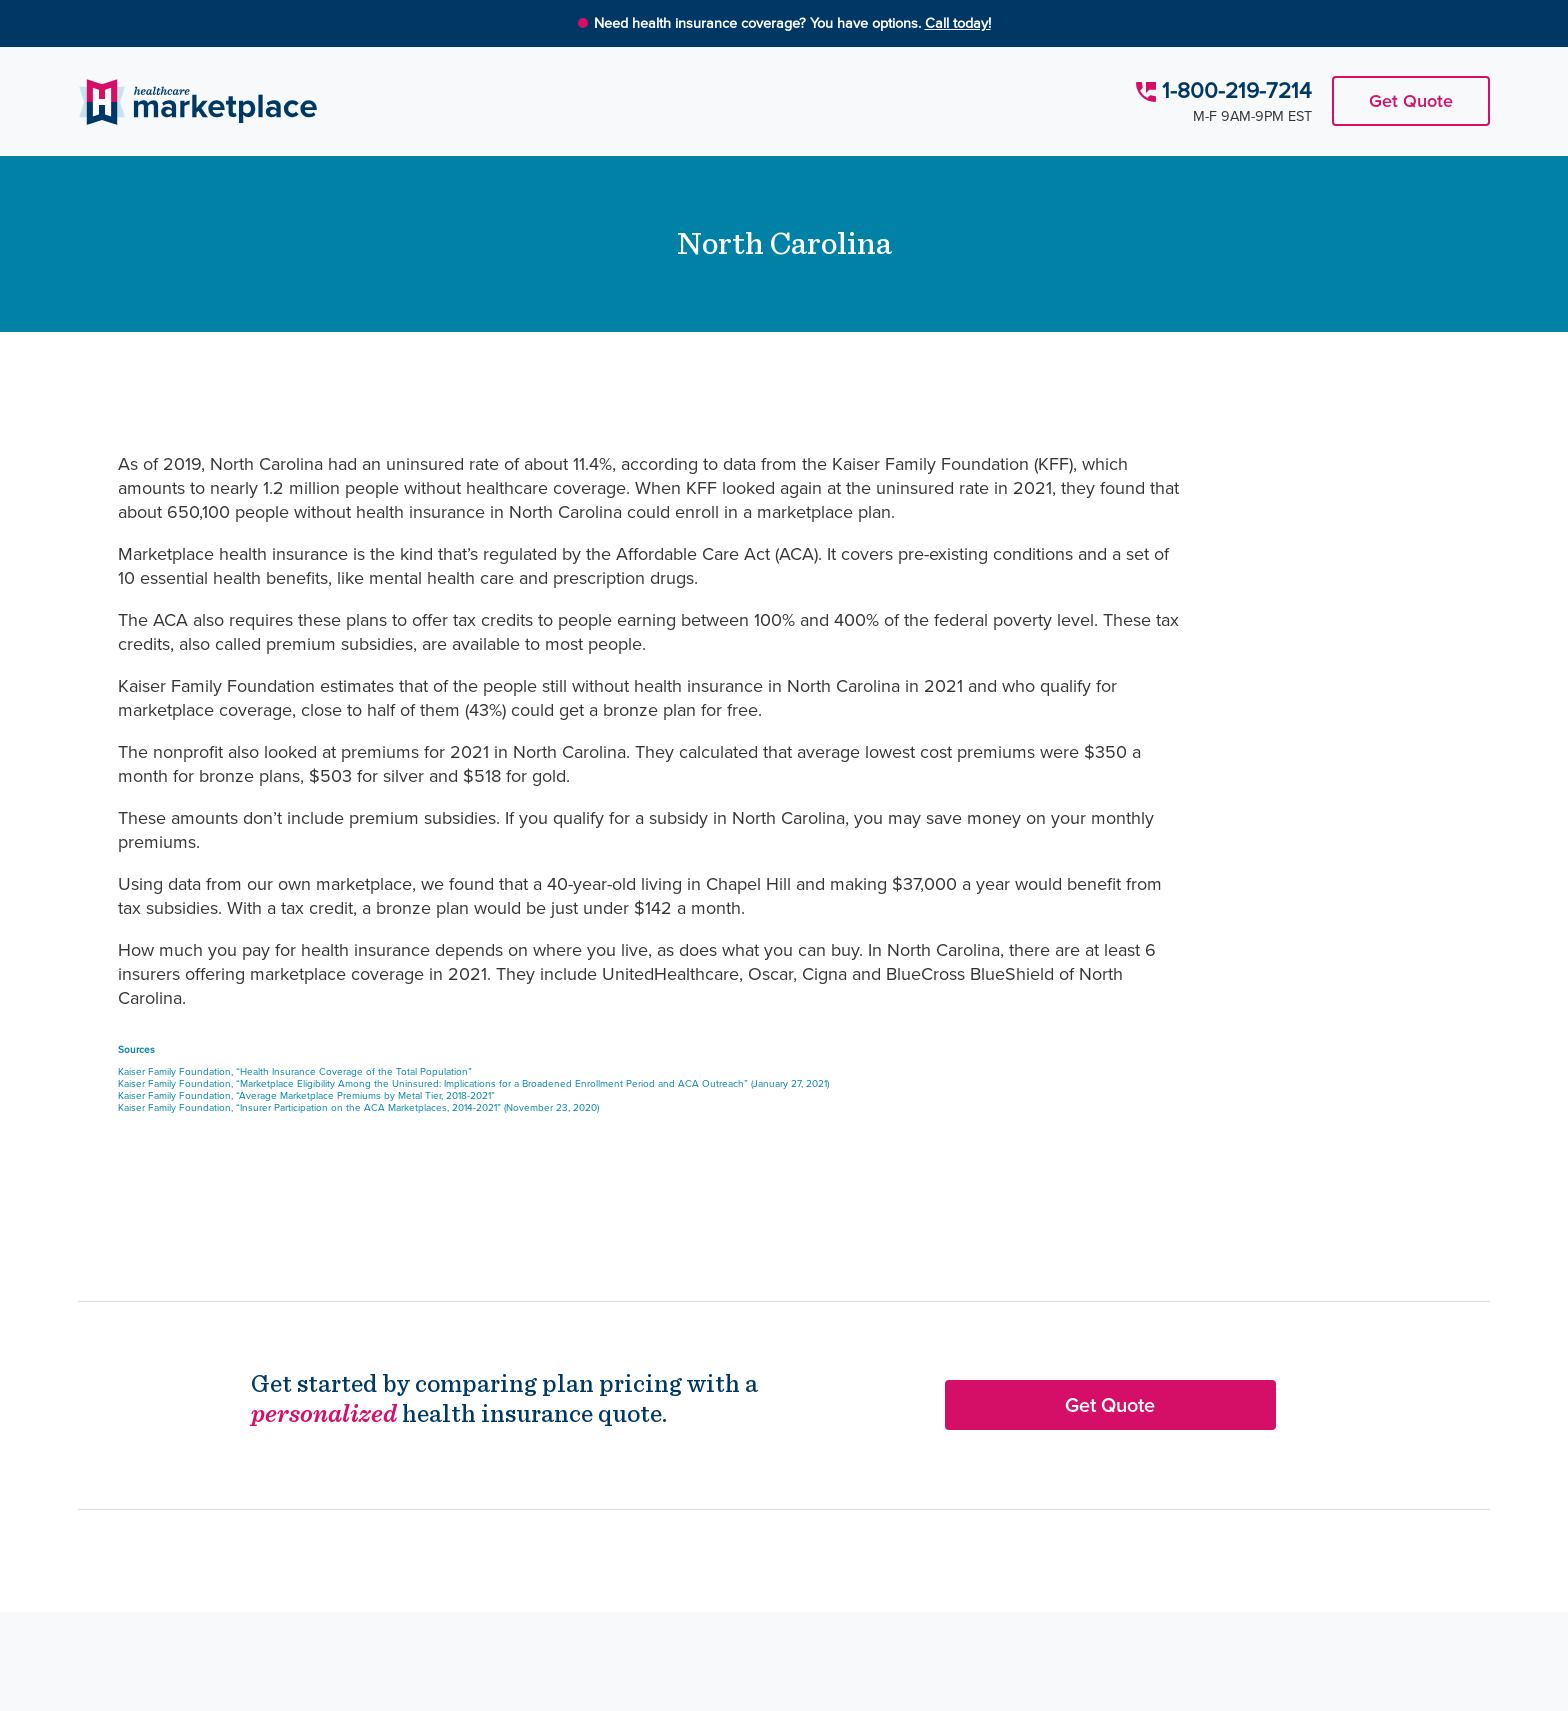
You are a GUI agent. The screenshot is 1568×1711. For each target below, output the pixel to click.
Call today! (958, 23)
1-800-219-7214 (1237, 90)
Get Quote (1411, 101)
